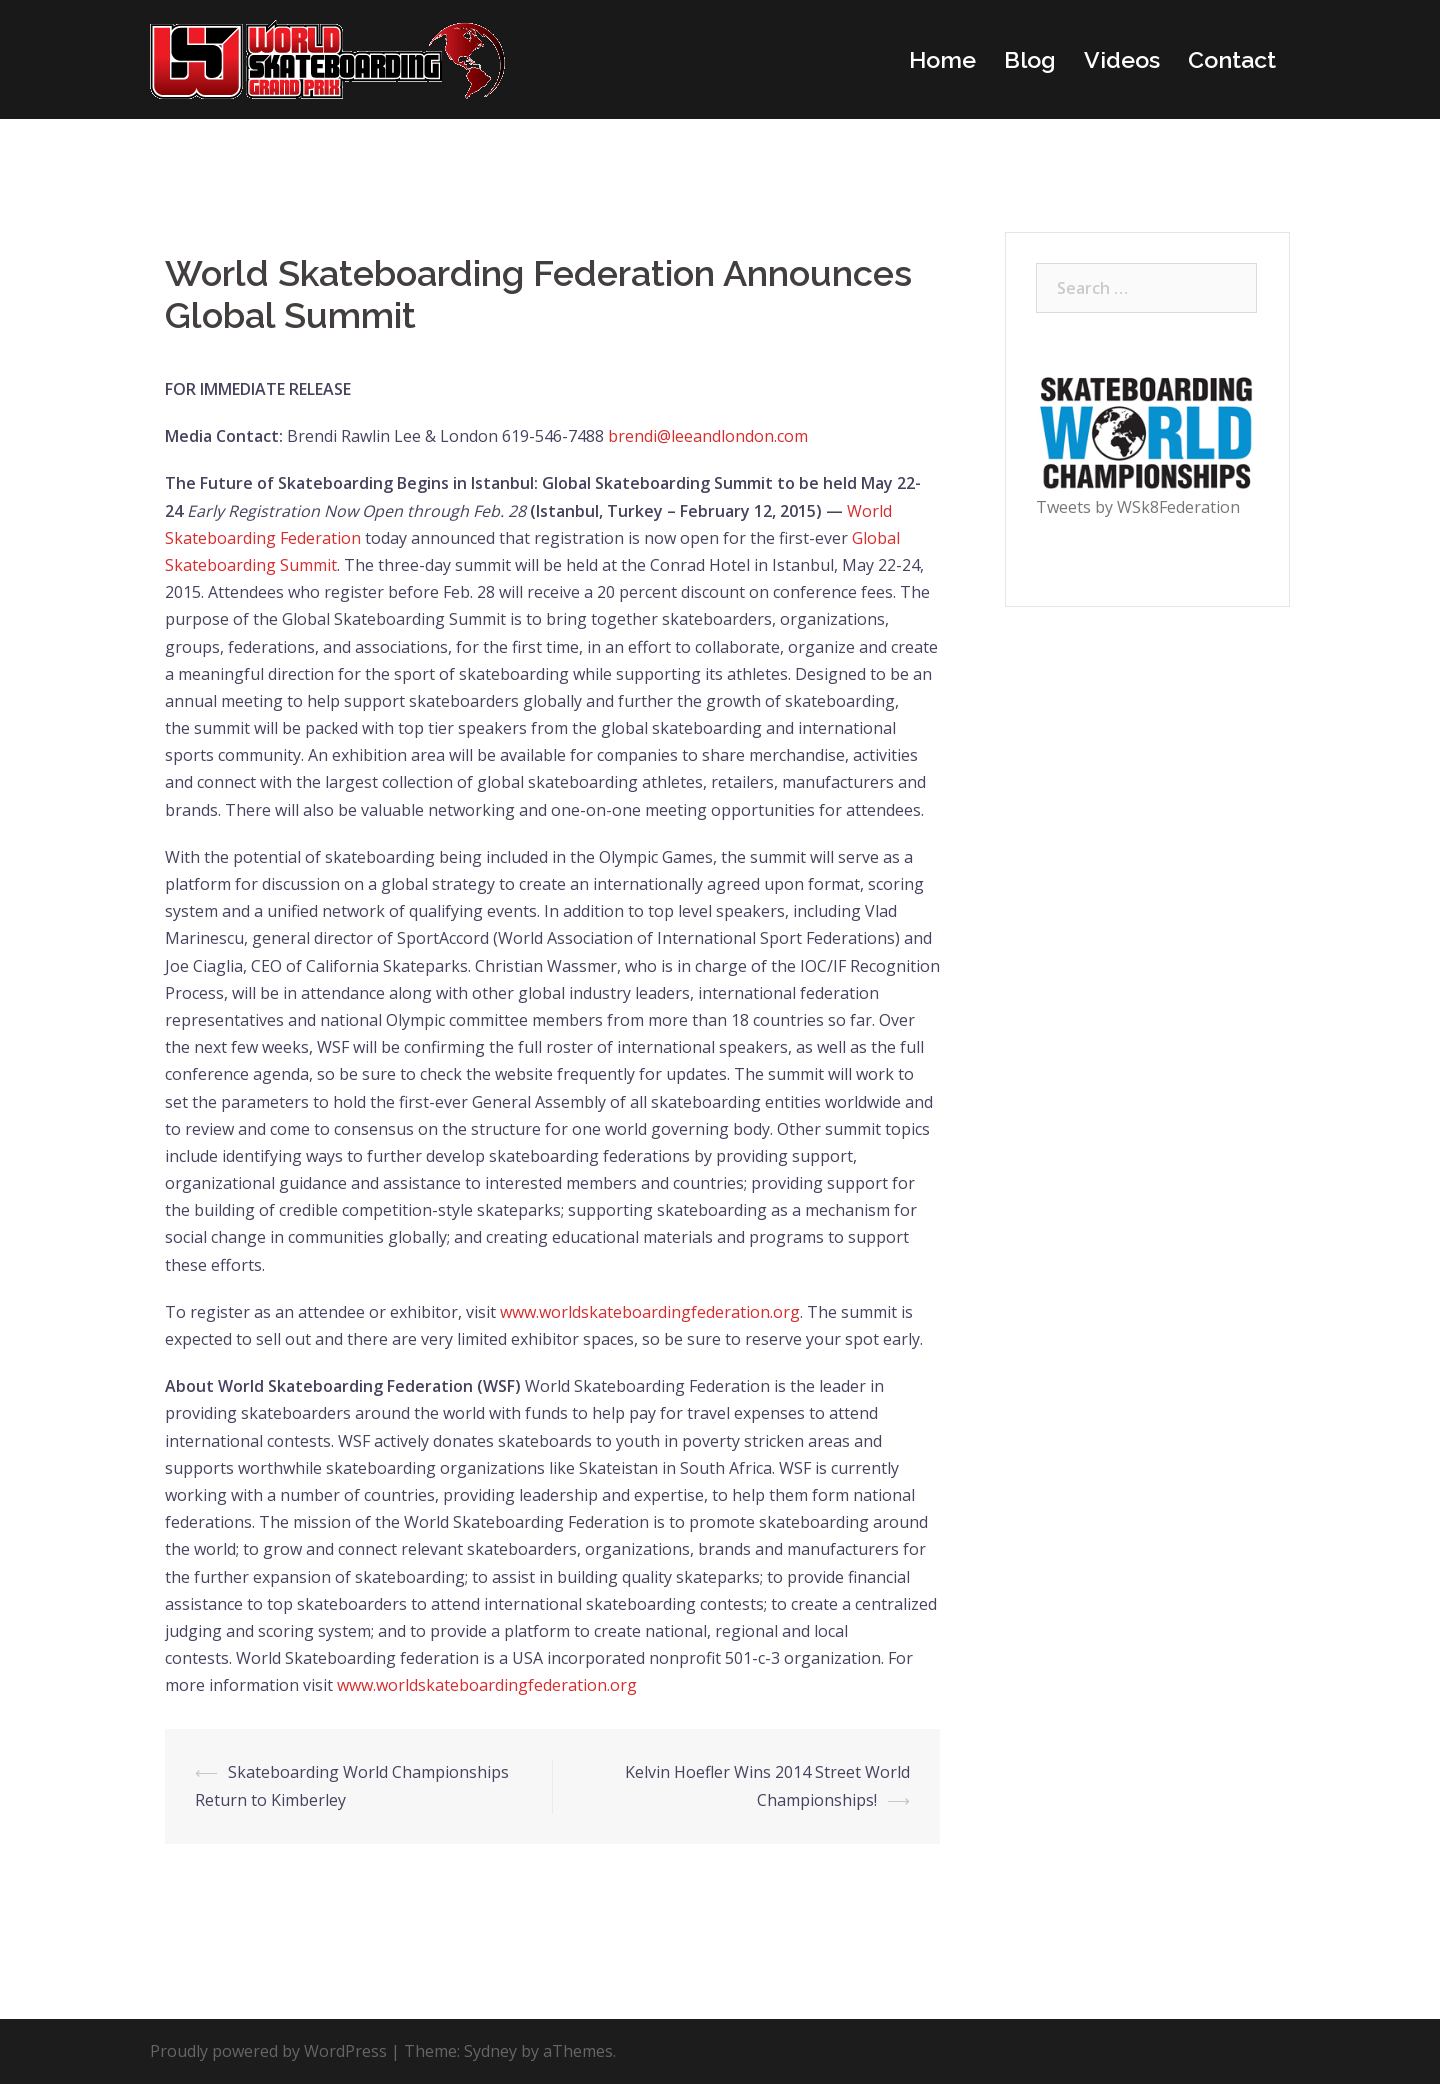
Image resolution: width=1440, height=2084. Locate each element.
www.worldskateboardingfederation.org (650, 1312)
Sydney (490, 2051)
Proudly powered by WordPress (268, 2051)
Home (942, 59)
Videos (1122, 59)
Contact (1232, 59)
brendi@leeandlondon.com (708, 436)
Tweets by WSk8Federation (1138, 507)
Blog (1030, 59)
